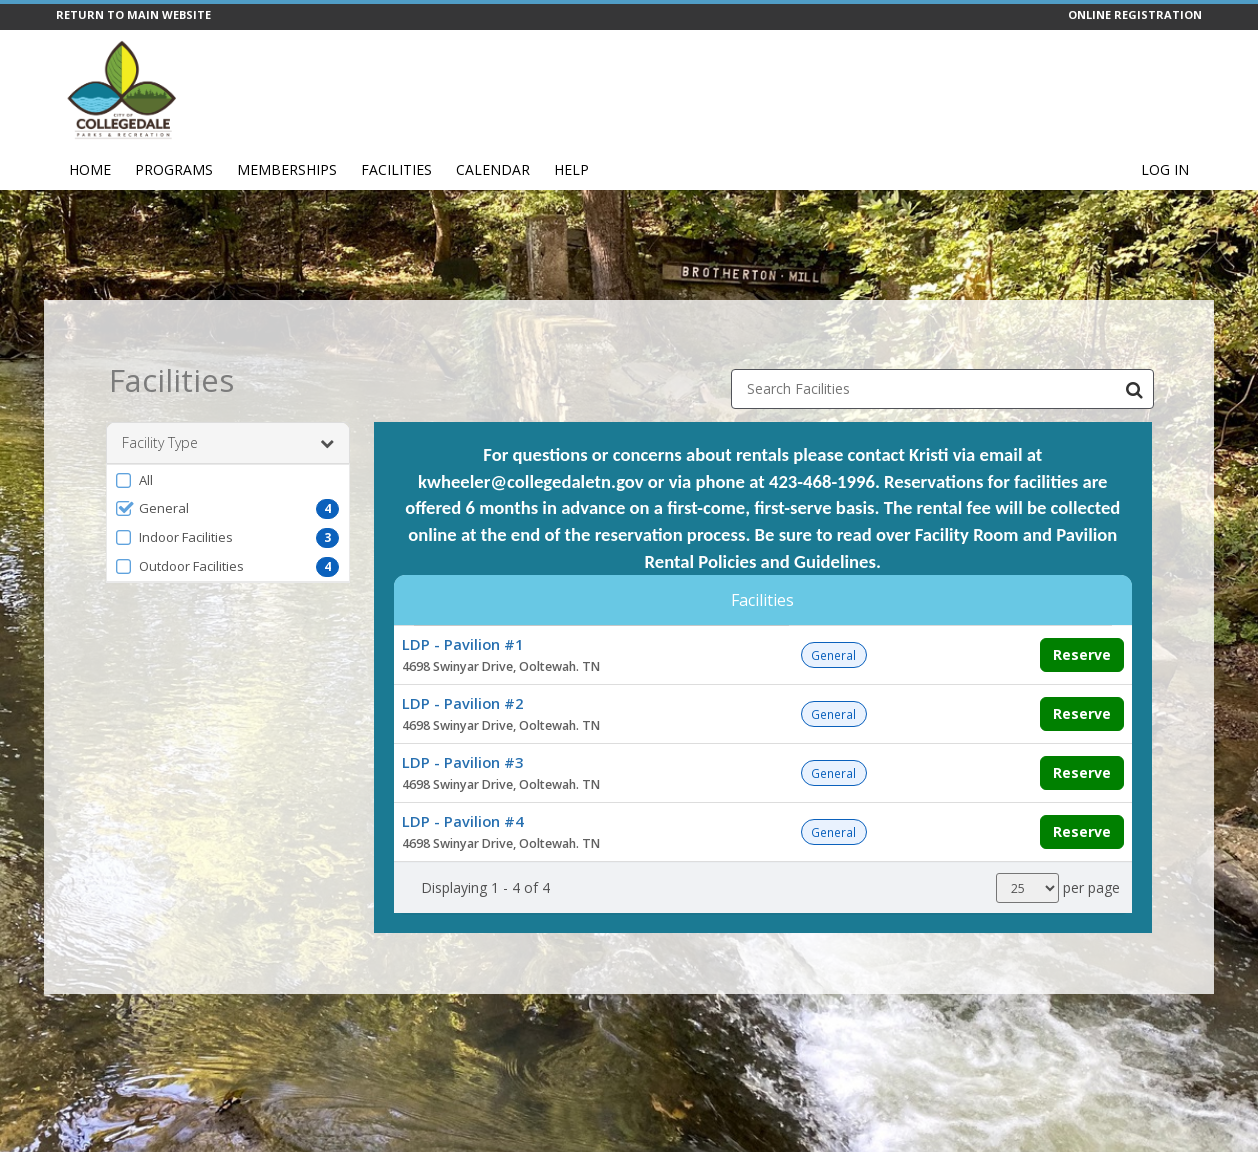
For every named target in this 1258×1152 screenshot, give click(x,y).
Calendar (493, 169)
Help (571, 169)
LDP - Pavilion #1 (462, 613)
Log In (1165, 169)
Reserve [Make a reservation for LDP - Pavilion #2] (1082, 682)
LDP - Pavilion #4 (462, 790)
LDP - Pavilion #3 (462, 731)
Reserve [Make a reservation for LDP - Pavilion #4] (1082, 800)
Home (90, 169)
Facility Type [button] (228, 412)
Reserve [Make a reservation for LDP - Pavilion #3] (1082, 741)
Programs (174, 169)
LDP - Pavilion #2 (462, 672)
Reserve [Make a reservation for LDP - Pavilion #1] (1082, 623)
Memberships (287, 169)
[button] (228, 449)
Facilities (396, 169)
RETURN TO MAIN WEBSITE (133, 14)
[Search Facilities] (1134, 358)
